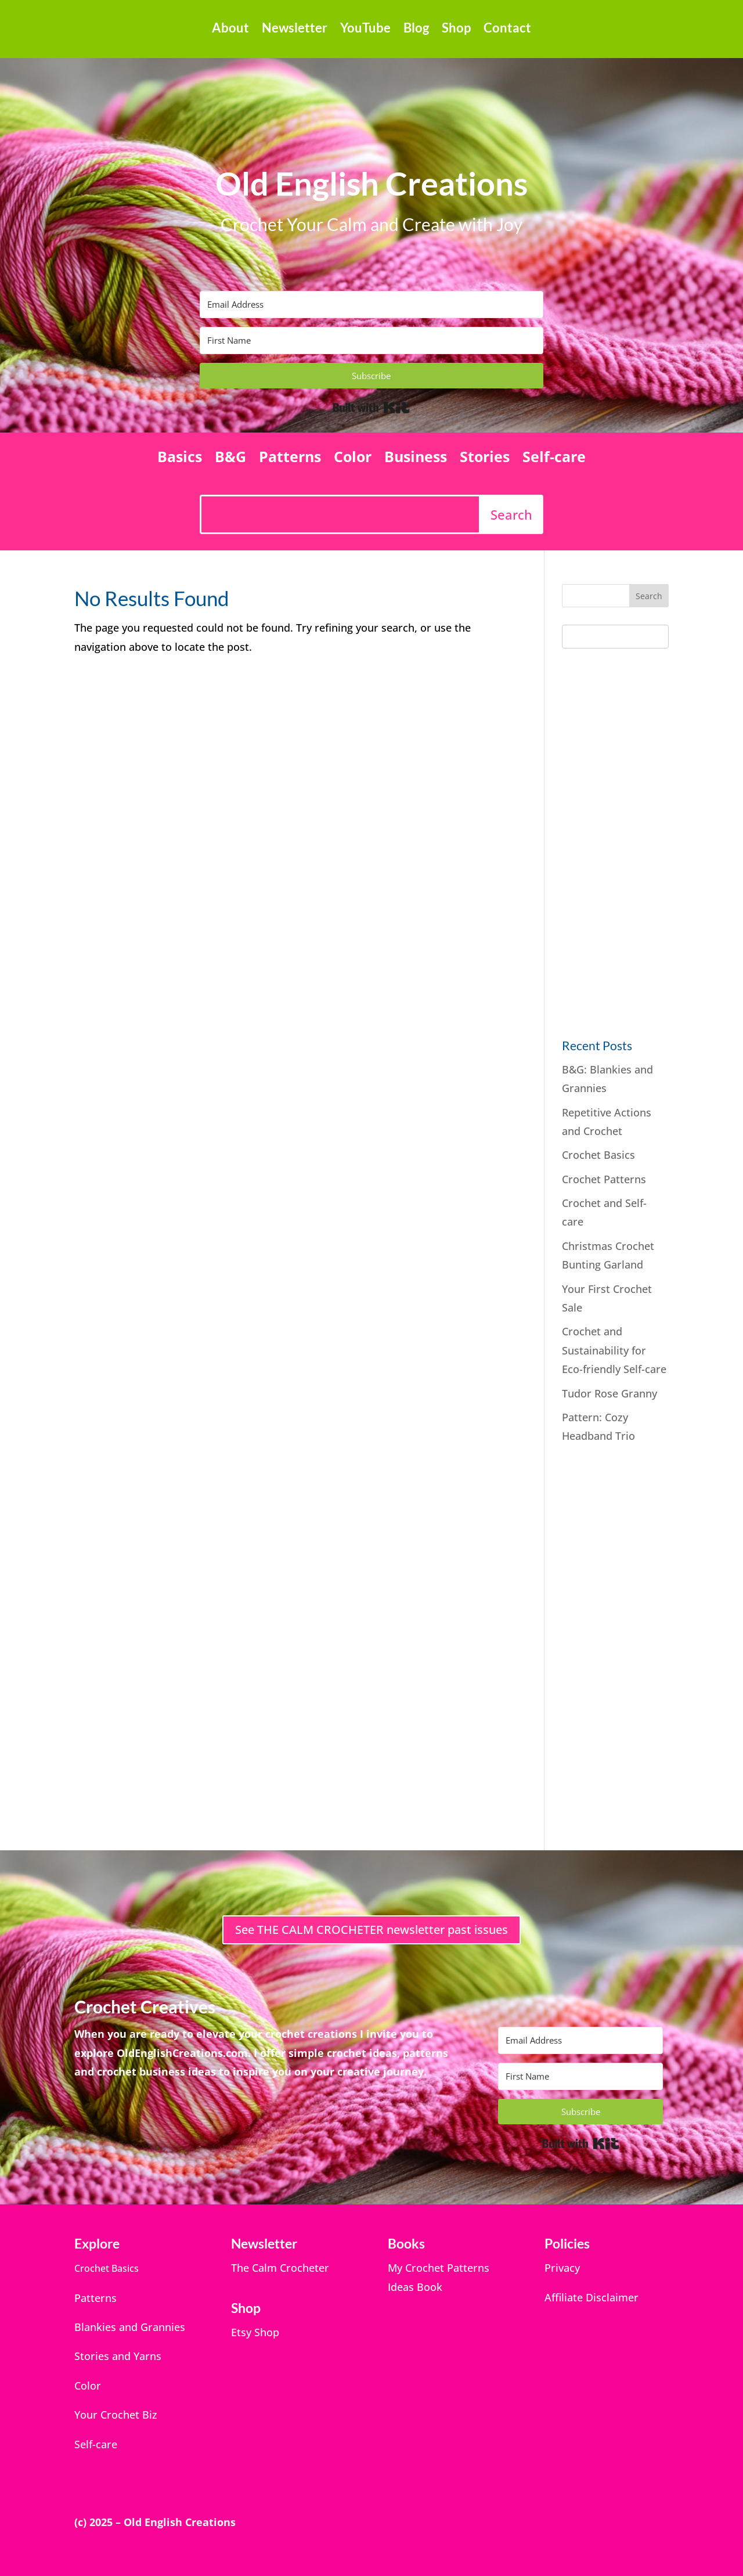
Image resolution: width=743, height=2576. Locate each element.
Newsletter (294, 29)
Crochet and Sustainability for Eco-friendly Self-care (614, 1350)
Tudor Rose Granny (609, 1393)
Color (353, 458)
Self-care (554, 458)
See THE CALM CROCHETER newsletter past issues (371, 1929)
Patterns (290, 458)
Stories (485, 458)
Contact (507, 29)
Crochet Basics (598, 1155)
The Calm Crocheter (280, 2268)
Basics (179, 458)
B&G (230, 458)
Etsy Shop (255, 2332)
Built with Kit (371, 407)
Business (415, 458)
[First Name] (371, 340)
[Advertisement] (649, 840)
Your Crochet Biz (115, 2415)
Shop (456, 29)
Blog (416, 29)
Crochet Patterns (604, 1179)
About (230, 29)
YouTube (365, 29)
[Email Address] (371, 304)
